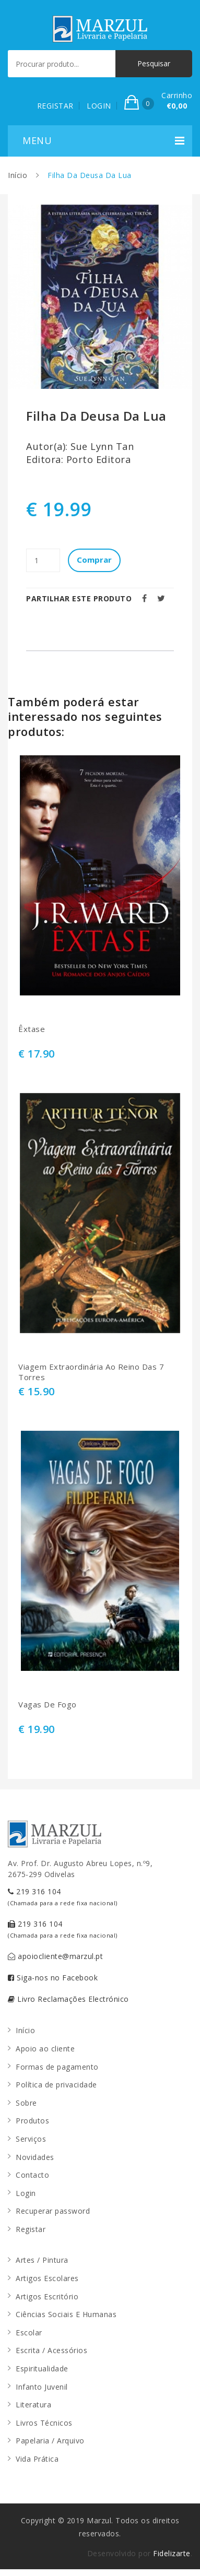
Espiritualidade (42, 2368)
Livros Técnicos (44, 2423)
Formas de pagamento (57, 2067)
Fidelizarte (172, 2553)
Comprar (94, 559)
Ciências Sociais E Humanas (66, 2314)
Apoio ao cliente (45, 2048)
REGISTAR (55, 106)
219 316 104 (62, 1896)
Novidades (35, 2157)
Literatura (33, 2404)
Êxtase (31, 1029)
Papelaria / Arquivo (50, 2441)
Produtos (32, 2121)
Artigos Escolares (47, 2278)
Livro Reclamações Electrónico (68, 1999)
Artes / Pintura (42, 2260)
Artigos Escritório (47, 2296)
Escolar (29, 2332)
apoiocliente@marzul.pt (55, 1956)
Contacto (32, 2175)
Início (17, 175)
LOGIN (99, 106)
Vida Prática (37, 2459)
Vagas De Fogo (47, 1705)
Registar (30, 2229)
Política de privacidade (56, 2085)
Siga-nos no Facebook (53, 1978)
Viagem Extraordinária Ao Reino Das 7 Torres (91, 1372)
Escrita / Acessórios (51, 2350)
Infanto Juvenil (42, 2387)
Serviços (31, 2139)
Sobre (26, 2103)
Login (26, 2193)
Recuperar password (53, 2211)
